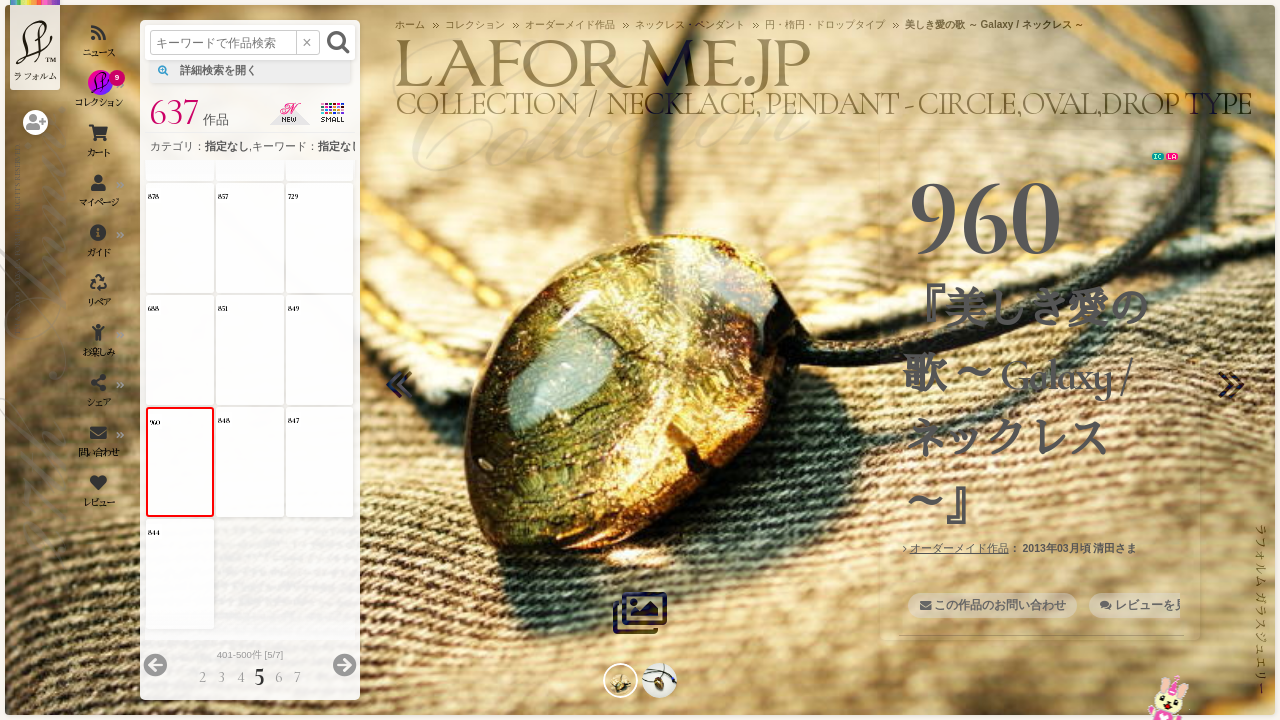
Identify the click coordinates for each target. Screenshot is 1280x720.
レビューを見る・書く (1175, 605)
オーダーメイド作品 (959, 548)
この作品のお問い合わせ (1000, 605)
